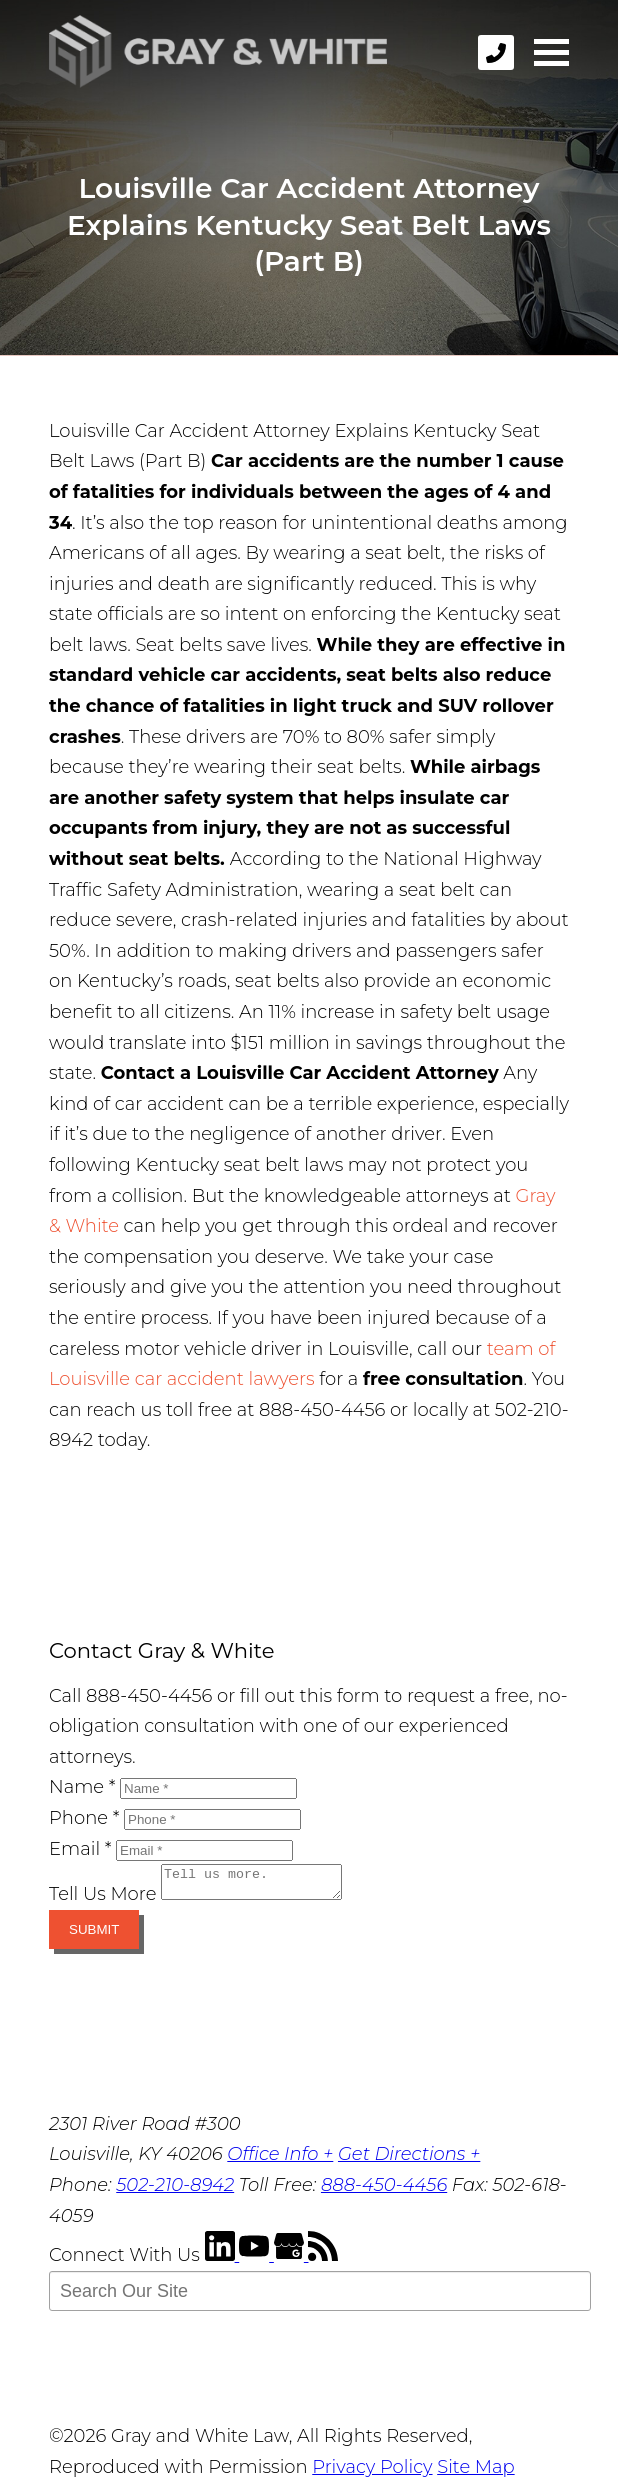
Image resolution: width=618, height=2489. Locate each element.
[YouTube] (256, 2261)
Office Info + (280, 2160)
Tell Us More (102, 1900)
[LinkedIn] (222, 2261)
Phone (84, 1818)
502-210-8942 (175, 2191)
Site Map (475, 2473)
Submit (94, 1935)
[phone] (496, 52)
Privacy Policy (372, 2473)
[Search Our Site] (320, 2297)
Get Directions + (409, 2160)
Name (82, 1787)
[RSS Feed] (323, 2261)
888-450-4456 (384, 2191)
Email (80, 1849)
